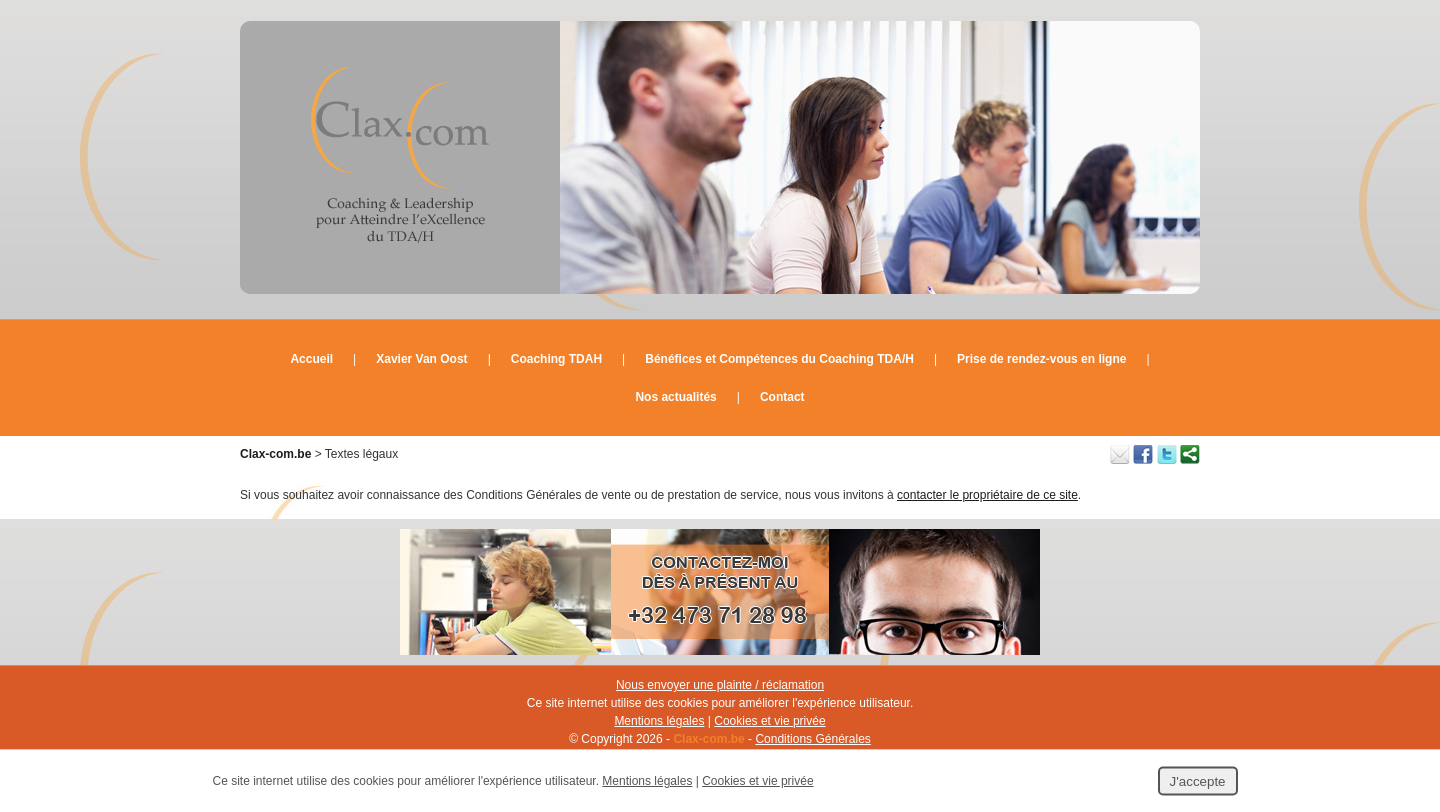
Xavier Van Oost (421, 359)
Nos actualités (675, 397)
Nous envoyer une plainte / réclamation (720, 685)
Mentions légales (659, 721)
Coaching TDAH (556, 359)
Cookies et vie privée (769, 721)
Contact (782, 397)
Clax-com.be (275, 454)
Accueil (311, 359)
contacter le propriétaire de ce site (987, 495)
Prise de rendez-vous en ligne (1041, 359)
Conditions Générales (812, 739)
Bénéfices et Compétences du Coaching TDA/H (779, 359)
